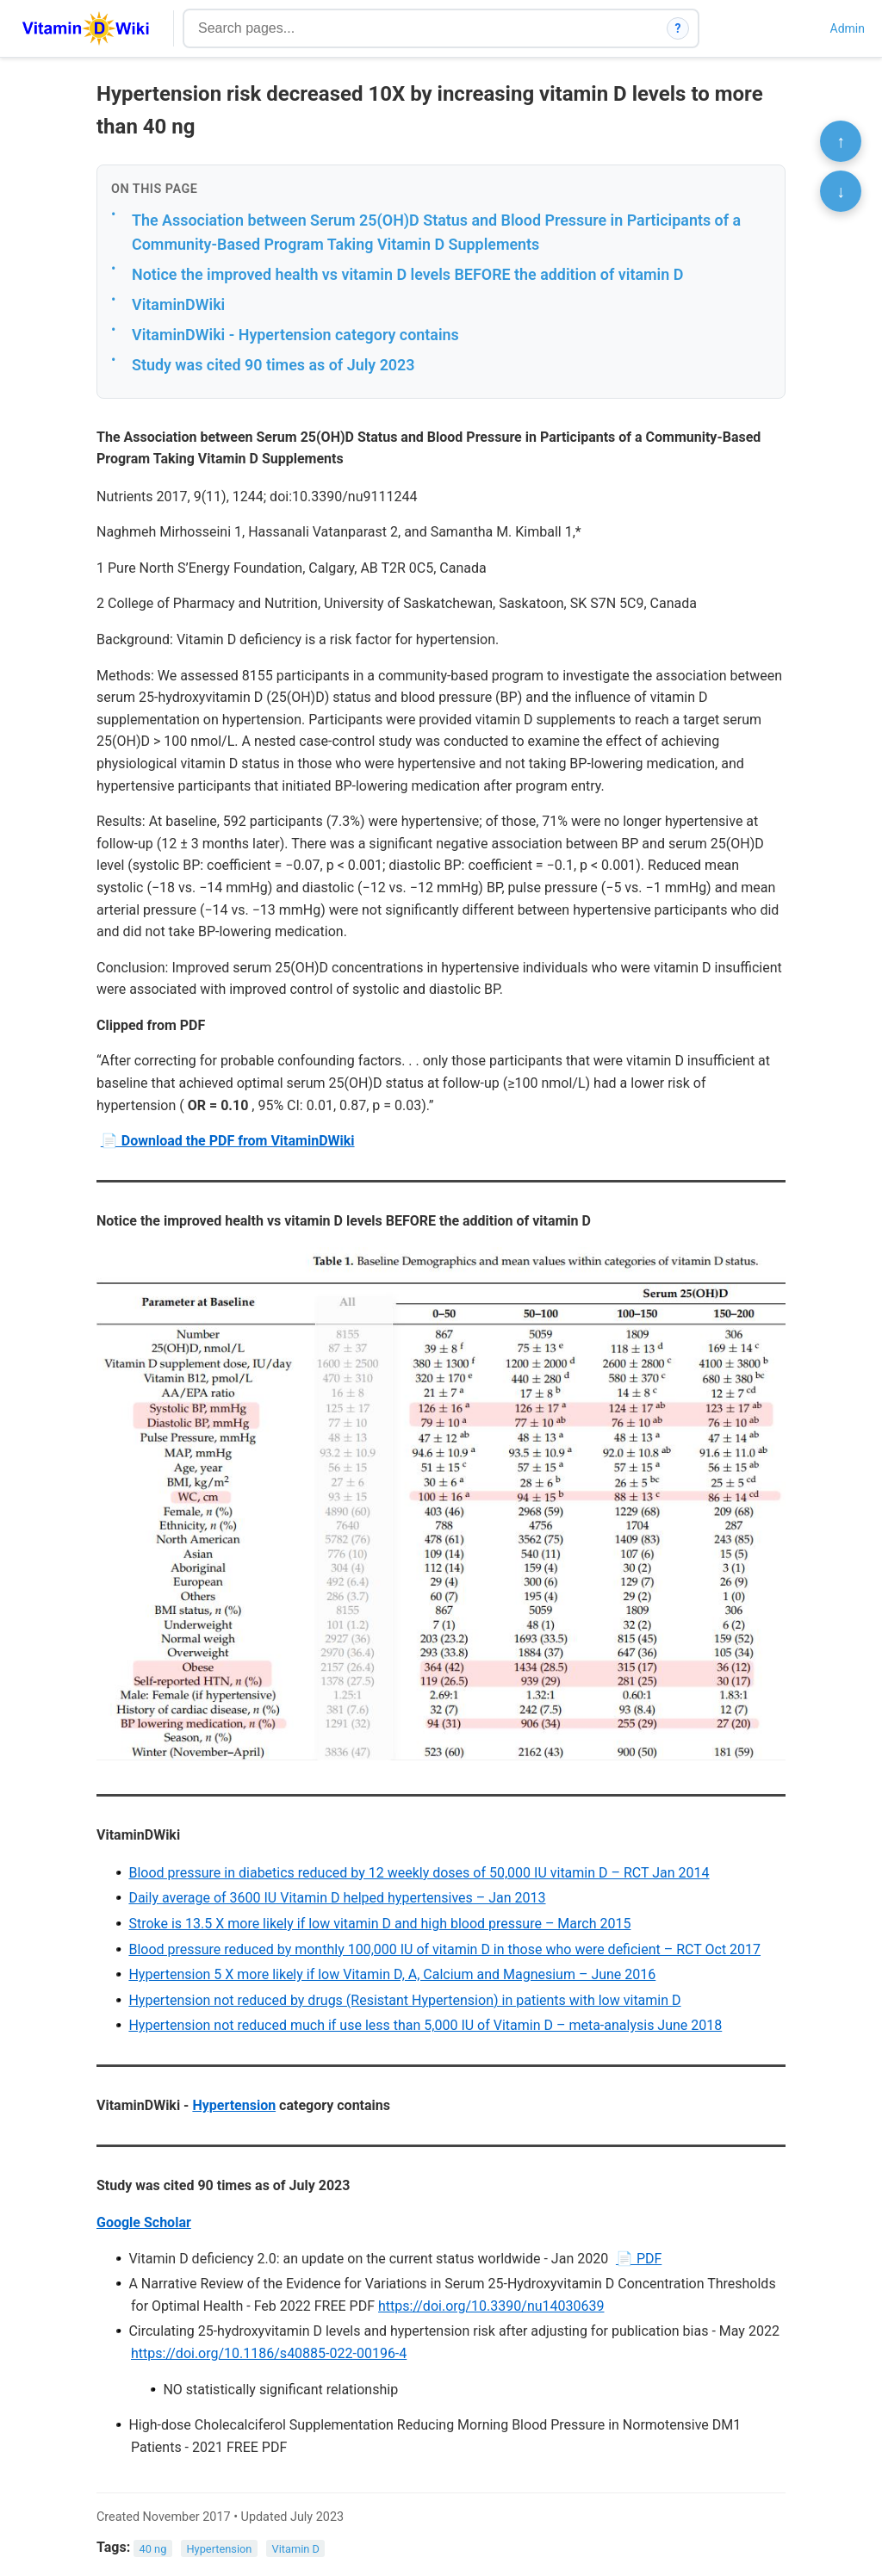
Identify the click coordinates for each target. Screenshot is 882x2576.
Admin (847, 28)
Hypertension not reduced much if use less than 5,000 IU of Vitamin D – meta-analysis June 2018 (425, 2025)
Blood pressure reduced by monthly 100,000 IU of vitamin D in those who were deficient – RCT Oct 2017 (444, 1949)
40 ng (153, 2548)
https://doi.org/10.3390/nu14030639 (491, 2306)
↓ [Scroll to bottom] (840, 191)
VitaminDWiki (178, 304)
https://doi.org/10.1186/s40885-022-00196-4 (269, 2353)
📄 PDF (639, 2258)
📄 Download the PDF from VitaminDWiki (228, 1141)
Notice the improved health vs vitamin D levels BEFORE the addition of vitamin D (407, 274)
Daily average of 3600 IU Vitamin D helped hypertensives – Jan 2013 (336, 1898)
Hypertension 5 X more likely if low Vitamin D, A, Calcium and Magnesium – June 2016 (391, 1974)
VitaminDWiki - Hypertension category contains (295, 335)
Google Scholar (143, 2222)
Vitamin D (296, 2548)
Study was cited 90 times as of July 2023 (273, 365)
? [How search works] (678, 28)
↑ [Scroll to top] (840, 141)
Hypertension (234, 2105)
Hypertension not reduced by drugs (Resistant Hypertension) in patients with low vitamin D (404, 2000)
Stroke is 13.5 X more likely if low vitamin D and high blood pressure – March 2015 (379, 1923)
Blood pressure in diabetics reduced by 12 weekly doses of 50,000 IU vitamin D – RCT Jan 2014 (418, 1873)
